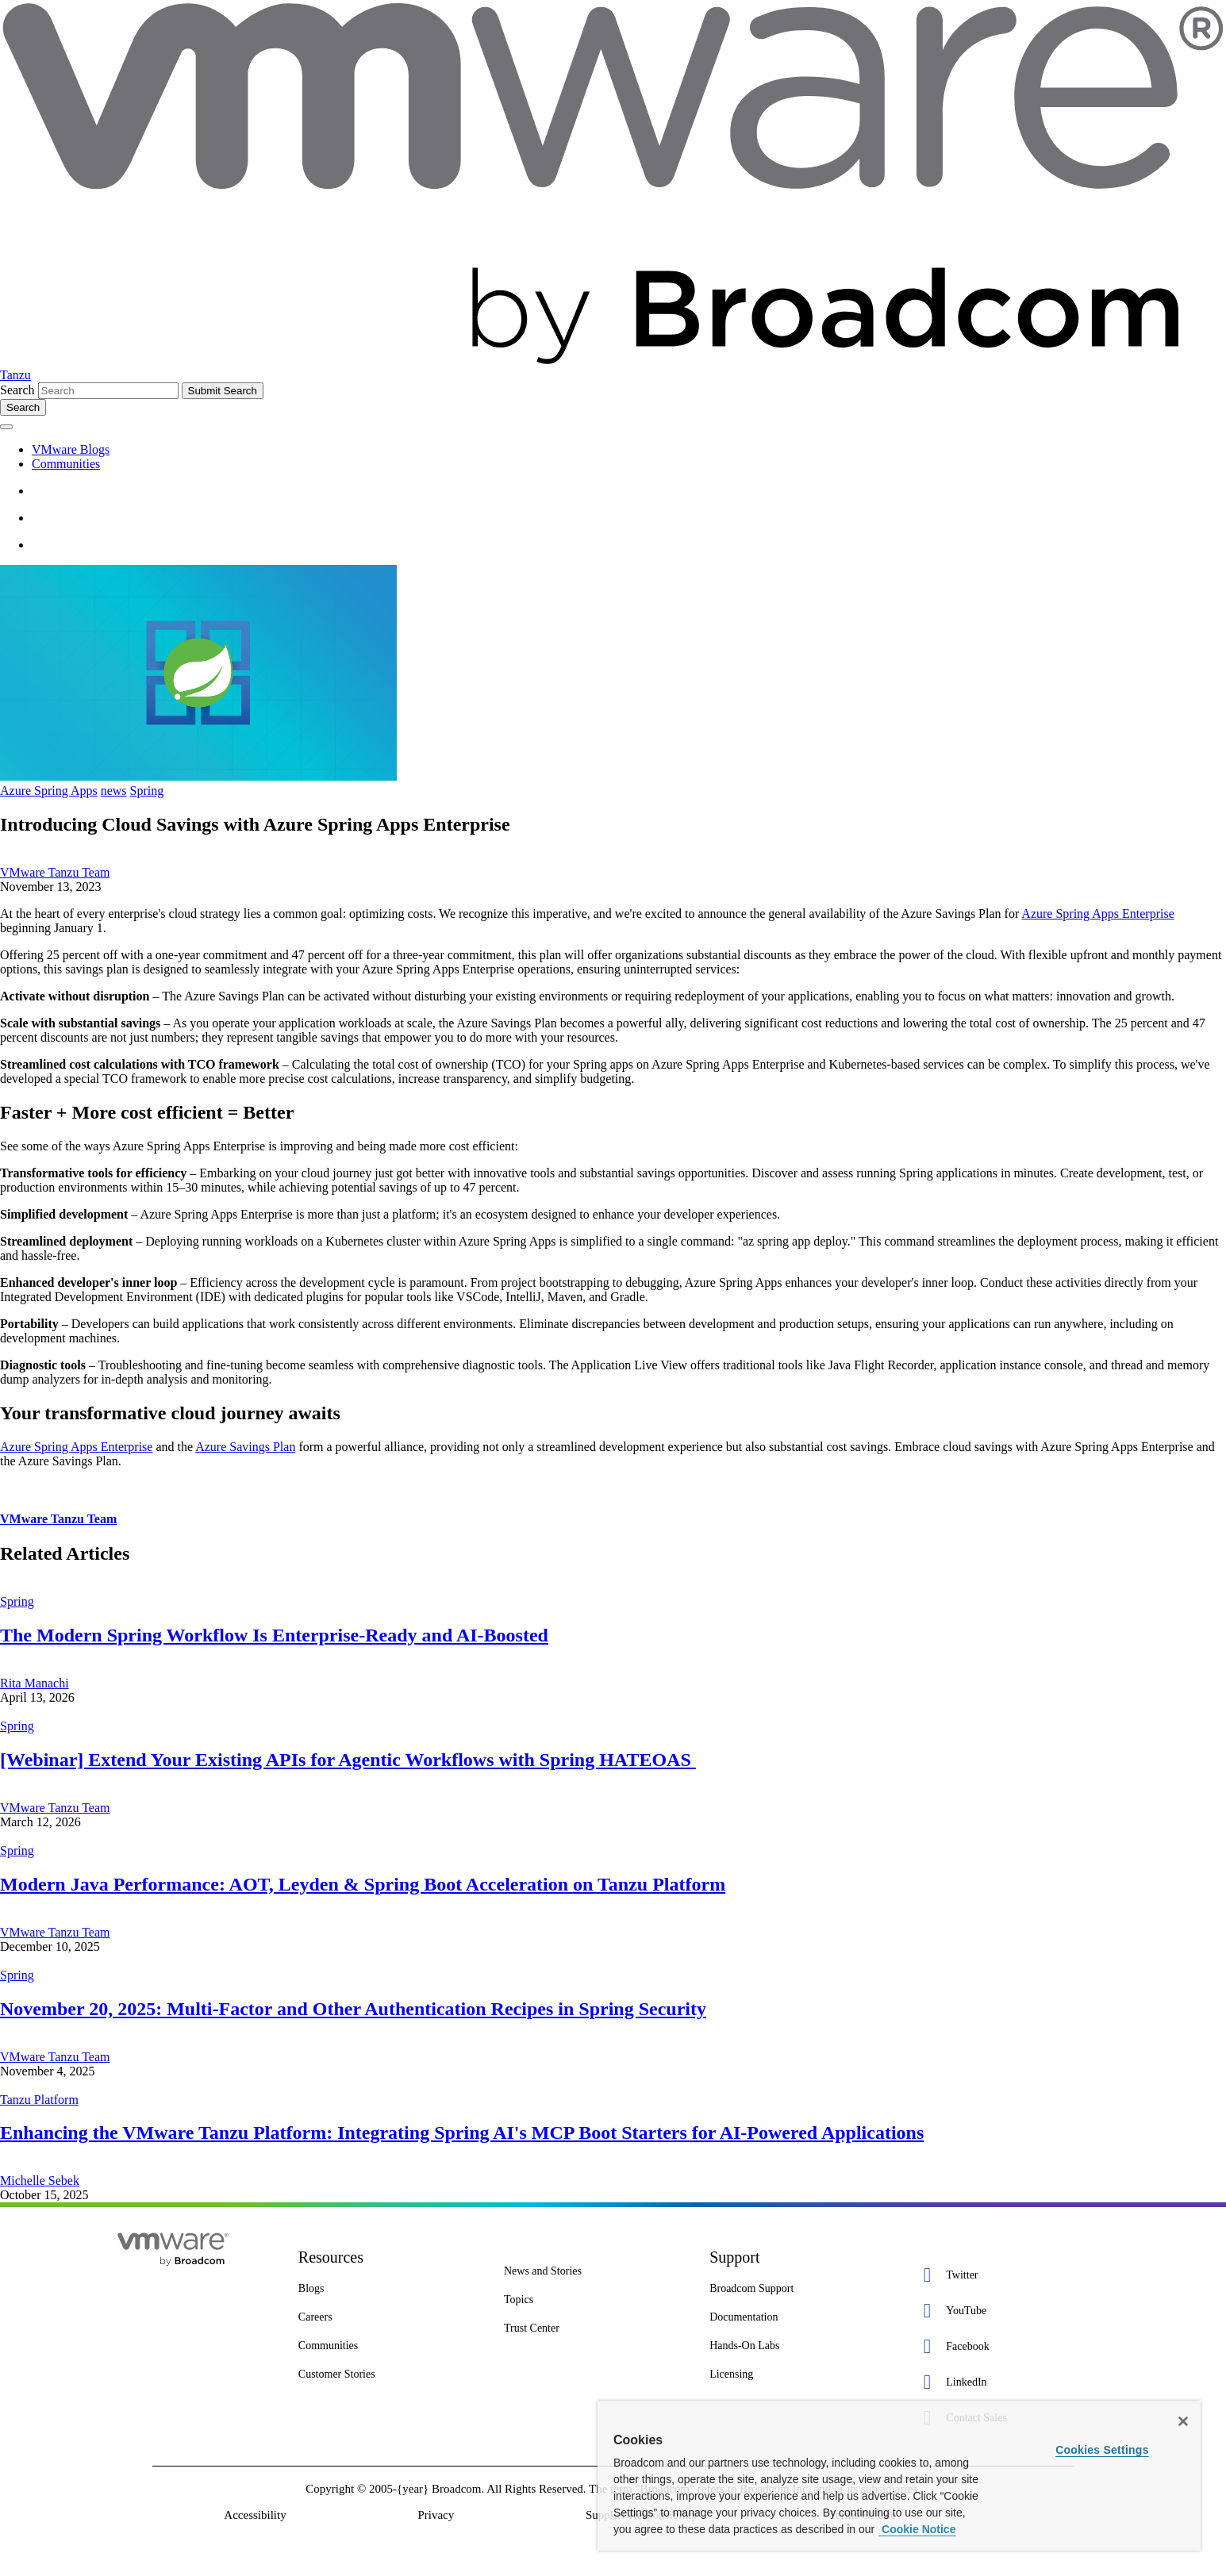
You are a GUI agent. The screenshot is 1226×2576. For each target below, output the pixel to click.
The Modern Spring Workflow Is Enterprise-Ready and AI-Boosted (274, 1635)
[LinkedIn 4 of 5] (1006, 2382)
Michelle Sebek (39, 2180)
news (114, 790)
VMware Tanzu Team (55, 872)
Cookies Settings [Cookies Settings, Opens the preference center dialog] (1102, 2450)
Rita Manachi (34, 1683)
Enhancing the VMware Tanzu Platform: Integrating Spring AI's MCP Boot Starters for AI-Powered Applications (462, 2132)
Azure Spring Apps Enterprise (1097, 913)
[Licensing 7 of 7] (800, 2374)
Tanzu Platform (39, 2099)
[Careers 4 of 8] (389, 2317)
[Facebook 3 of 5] (1006, 2346)
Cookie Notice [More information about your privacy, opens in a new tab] (916, 2529)
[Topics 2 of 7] (595, 2300)
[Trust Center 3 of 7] (595, 2328)
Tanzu (15, 375)
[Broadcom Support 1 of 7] (800, 2288)
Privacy (435, 2515)
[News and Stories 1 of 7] (595, 2271)
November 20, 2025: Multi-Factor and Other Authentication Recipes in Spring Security (353, 2008)
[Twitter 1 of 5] (1006, 2275)
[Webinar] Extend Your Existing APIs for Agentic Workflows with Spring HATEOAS (348, 1759)
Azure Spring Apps (49, 790)
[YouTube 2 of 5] (1006, 2311)
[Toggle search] (23, 407)
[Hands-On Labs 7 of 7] (800, 2346)
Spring (147, 790)
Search (17, 390)
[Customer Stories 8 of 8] (389, 2374)
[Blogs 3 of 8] (389, 2288)
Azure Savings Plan (245, 1446)
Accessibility (255, 2515)
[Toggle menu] (6, 426)
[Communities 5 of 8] (389, 2346)
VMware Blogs (71, 449)
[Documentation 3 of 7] (800, 2317)
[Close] (1183, 2421)
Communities (66, 463)
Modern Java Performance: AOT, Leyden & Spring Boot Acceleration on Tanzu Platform (362, 1884)
